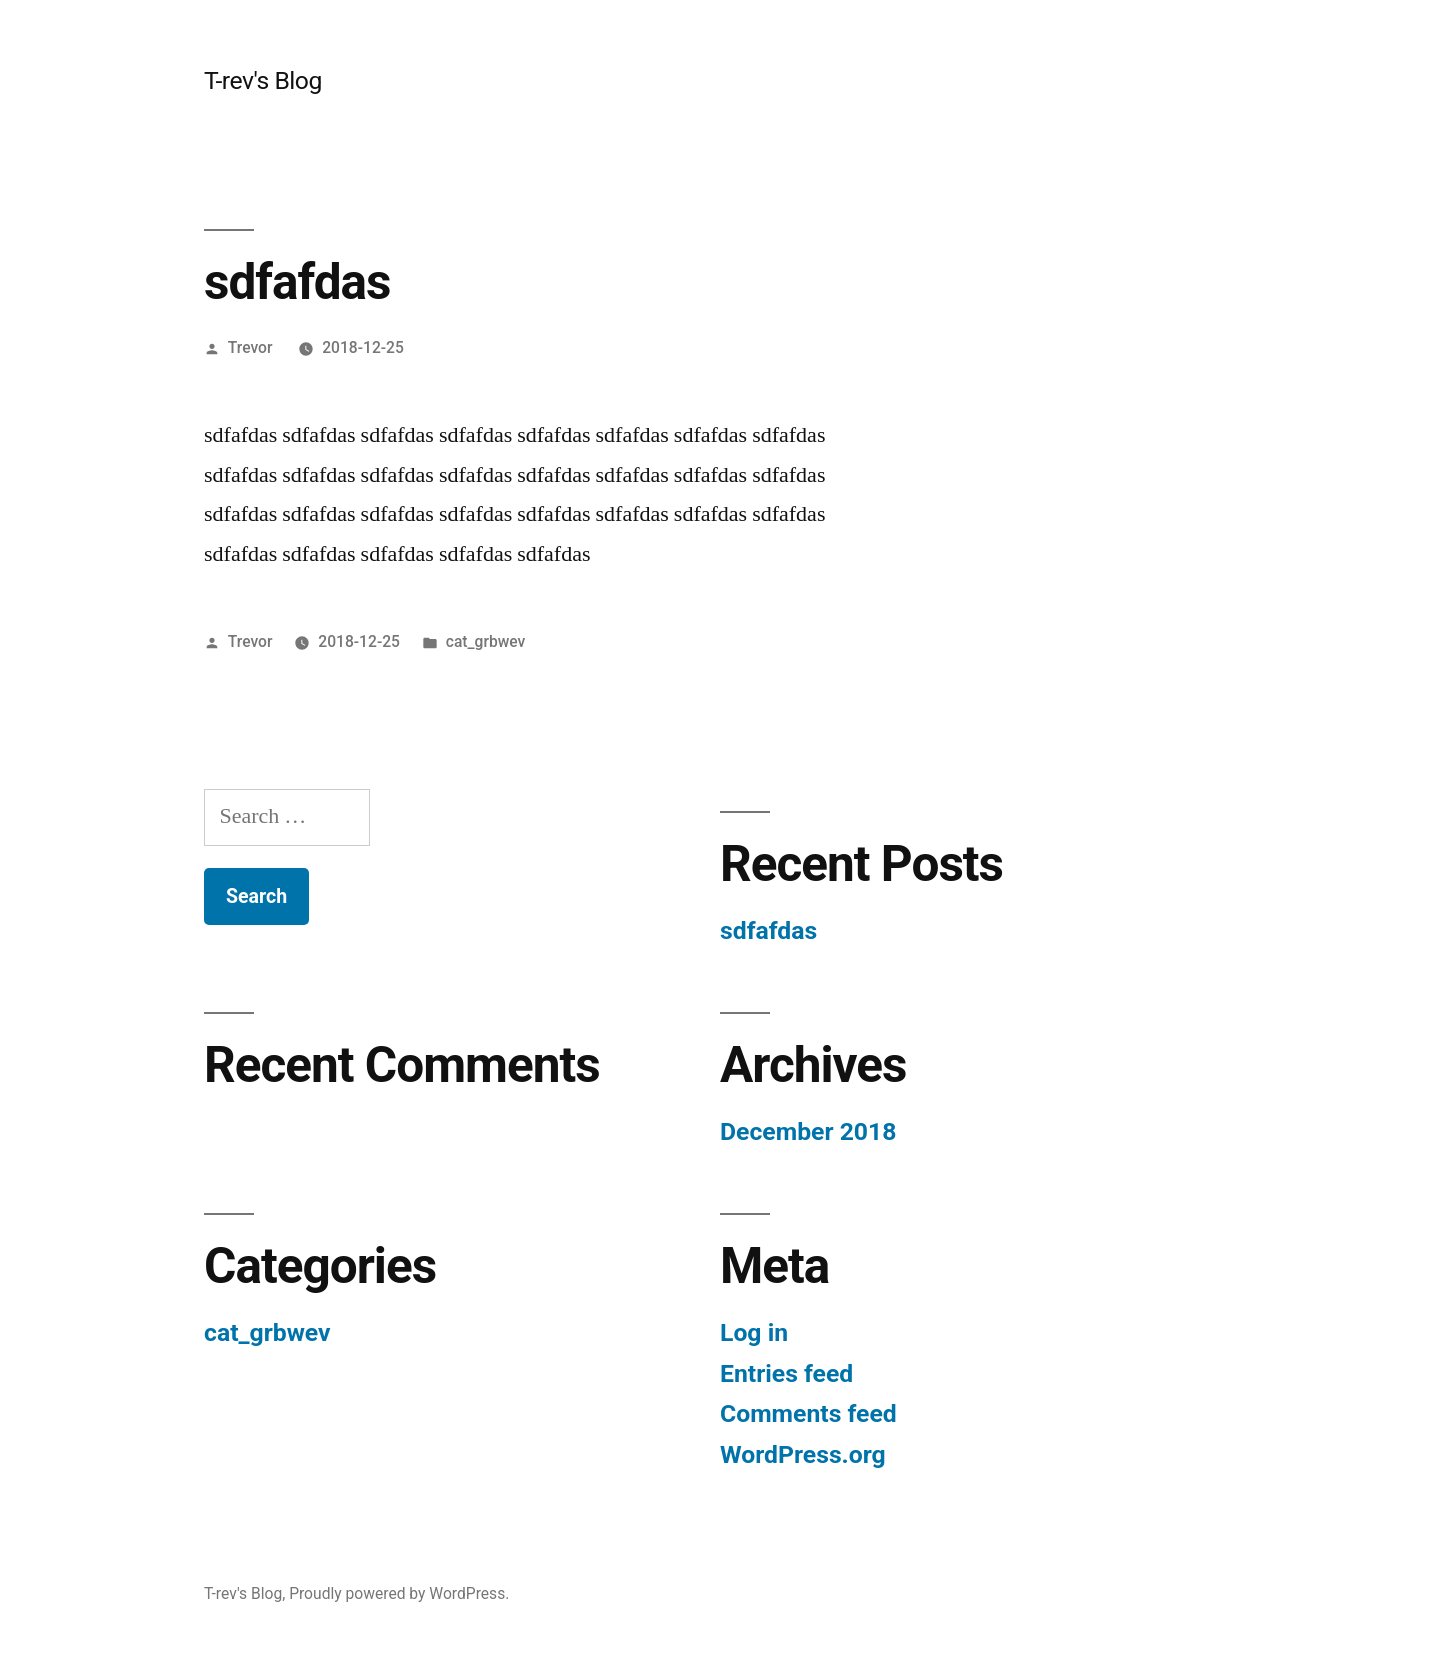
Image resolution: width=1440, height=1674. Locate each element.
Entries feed (786, 1373)
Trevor (250, 347)
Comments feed (808, 1413)
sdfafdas (768, 930)
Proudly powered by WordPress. (399, 1593)
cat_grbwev (486, 641)
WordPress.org (803, 1454)
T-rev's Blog (263, 80)
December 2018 (808, 1131)
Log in (754, 1332)
